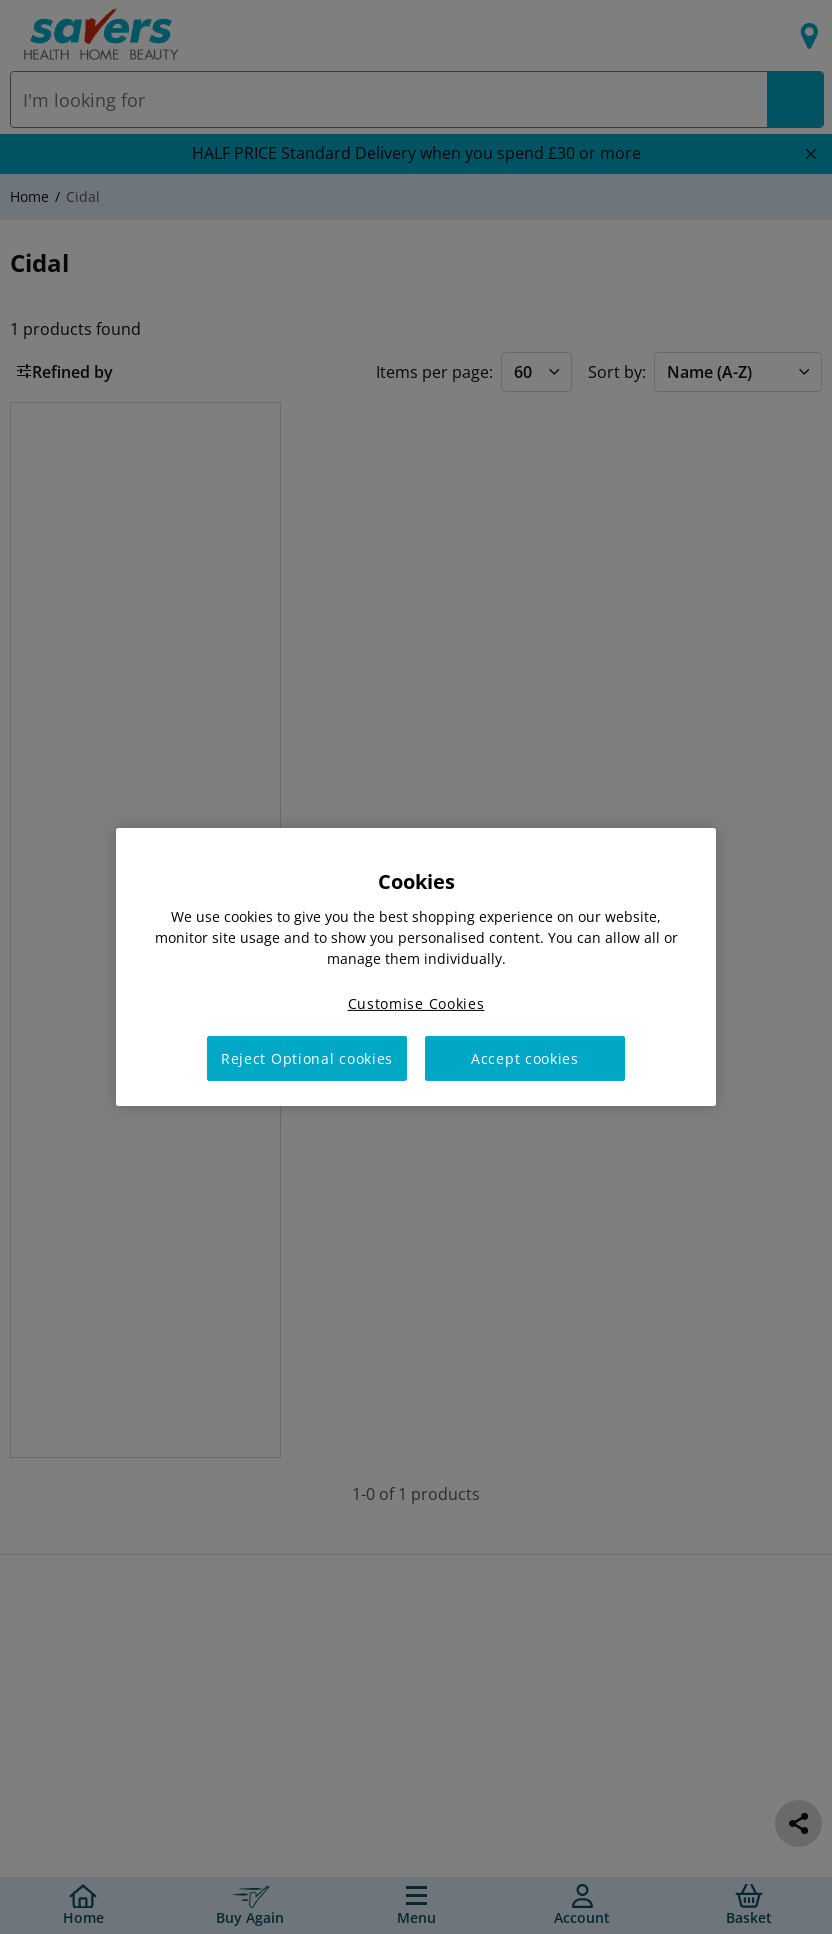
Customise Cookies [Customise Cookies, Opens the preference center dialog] (416, 1003)
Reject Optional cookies (307, 1058)
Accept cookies (525, 1058)
